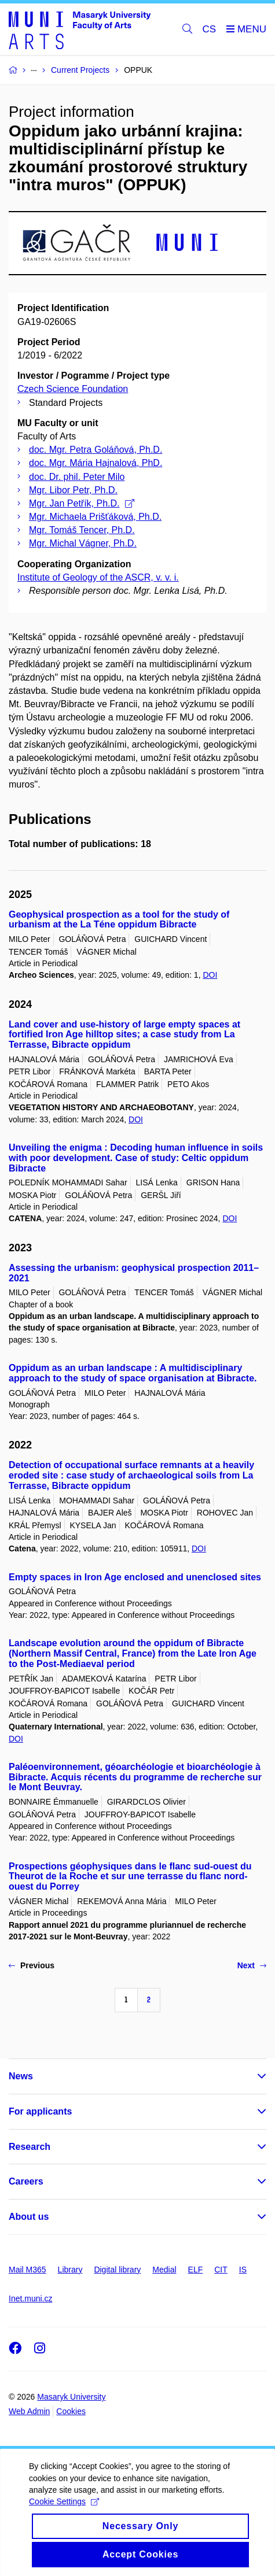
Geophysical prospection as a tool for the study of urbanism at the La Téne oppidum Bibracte (119, 920)
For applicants (40, 2111)
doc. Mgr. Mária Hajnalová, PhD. (95, 463)
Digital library (117, 2269)
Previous (31, 1965)
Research (29, 2147)
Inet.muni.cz (30, 2298)
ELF (195, 2269)
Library (70, 2269)
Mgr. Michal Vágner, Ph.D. (83, 543)
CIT (221, 2269)
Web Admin (29, 2411)
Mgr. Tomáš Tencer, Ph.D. (82, 530)
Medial (164, 2269)
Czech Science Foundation (72, 389)
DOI (210, 975)
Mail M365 (27, 2269)
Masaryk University (71, 2396)
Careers (26, 2181)
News (21, 2076)
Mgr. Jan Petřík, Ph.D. (81, 503)
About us (29, 2217)
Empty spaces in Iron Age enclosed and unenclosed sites (135, 1577)
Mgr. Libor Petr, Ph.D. (73, 490)
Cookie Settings (64, 2514)
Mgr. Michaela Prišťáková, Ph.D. (95, 517)
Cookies (71, 2411)
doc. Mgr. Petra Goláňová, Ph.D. (95, 449)
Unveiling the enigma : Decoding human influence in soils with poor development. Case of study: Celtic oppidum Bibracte (136, 1158)
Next (251, 1965)
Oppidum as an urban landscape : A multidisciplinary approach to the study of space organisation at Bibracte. (133, 1373)
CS (210, 29)
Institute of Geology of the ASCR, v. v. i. (98, 577)
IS (243, 2269)
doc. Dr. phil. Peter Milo (76, 477)
